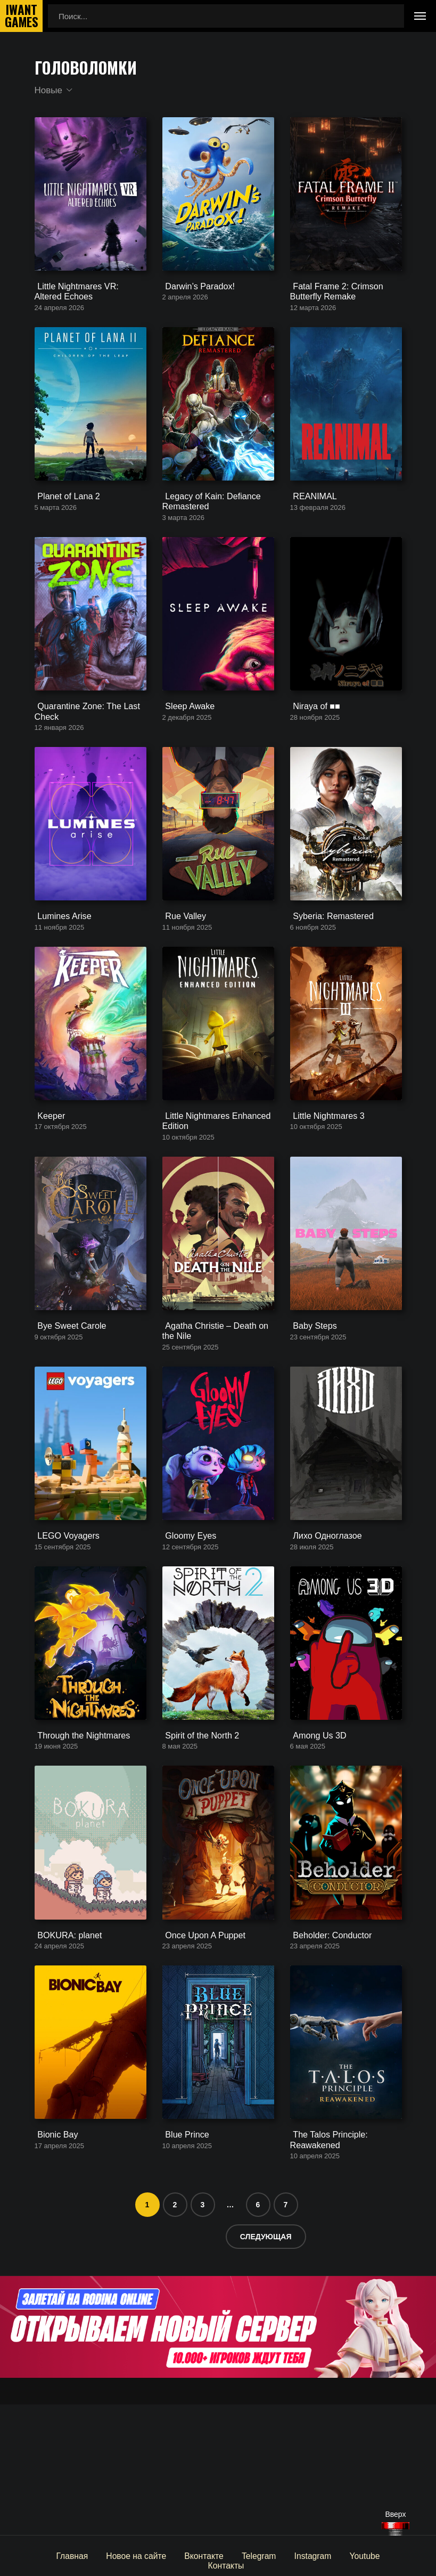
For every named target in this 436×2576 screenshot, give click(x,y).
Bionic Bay (53, 2266)
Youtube (334, 2555)
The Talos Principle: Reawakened (325, 2271)
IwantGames (21, 16)
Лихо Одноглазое (322, 1626)
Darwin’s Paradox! (194, 300)
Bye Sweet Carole (66, 1404)
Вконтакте (177, 2555)
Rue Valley (181, 968)
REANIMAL (310, 522)
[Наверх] (395, 2529)
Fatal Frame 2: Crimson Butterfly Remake (332, 305)
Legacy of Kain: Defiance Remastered (206, 527)
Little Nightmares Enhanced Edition (211, 1186)
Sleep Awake (185, 745)
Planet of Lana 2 (64, 522)
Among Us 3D (315, 1839)
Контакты (384, 2555)
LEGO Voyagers (63, 1626)
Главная (50, 2555)
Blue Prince (182, 2266)
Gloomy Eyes (186, 1626)
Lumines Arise (60, 968)
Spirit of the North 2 (196, 1839)
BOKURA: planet (65, 2053)
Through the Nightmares (78, 1839)
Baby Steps (310, 1404)
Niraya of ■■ (312, 745)
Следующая (266, 2367)
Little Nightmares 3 (323, 1181)
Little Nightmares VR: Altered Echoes (86, 305)
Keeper (47, 1181)
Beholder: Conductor (327, 2053)
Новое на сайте (112, 2555)
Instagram (283, 2555)
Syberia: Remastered (327, 968)
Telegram (231, 2555)
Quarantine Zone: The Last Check (82, 750)
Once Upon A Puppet (199, 2053)
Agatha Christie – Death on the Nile (217, 1409)
